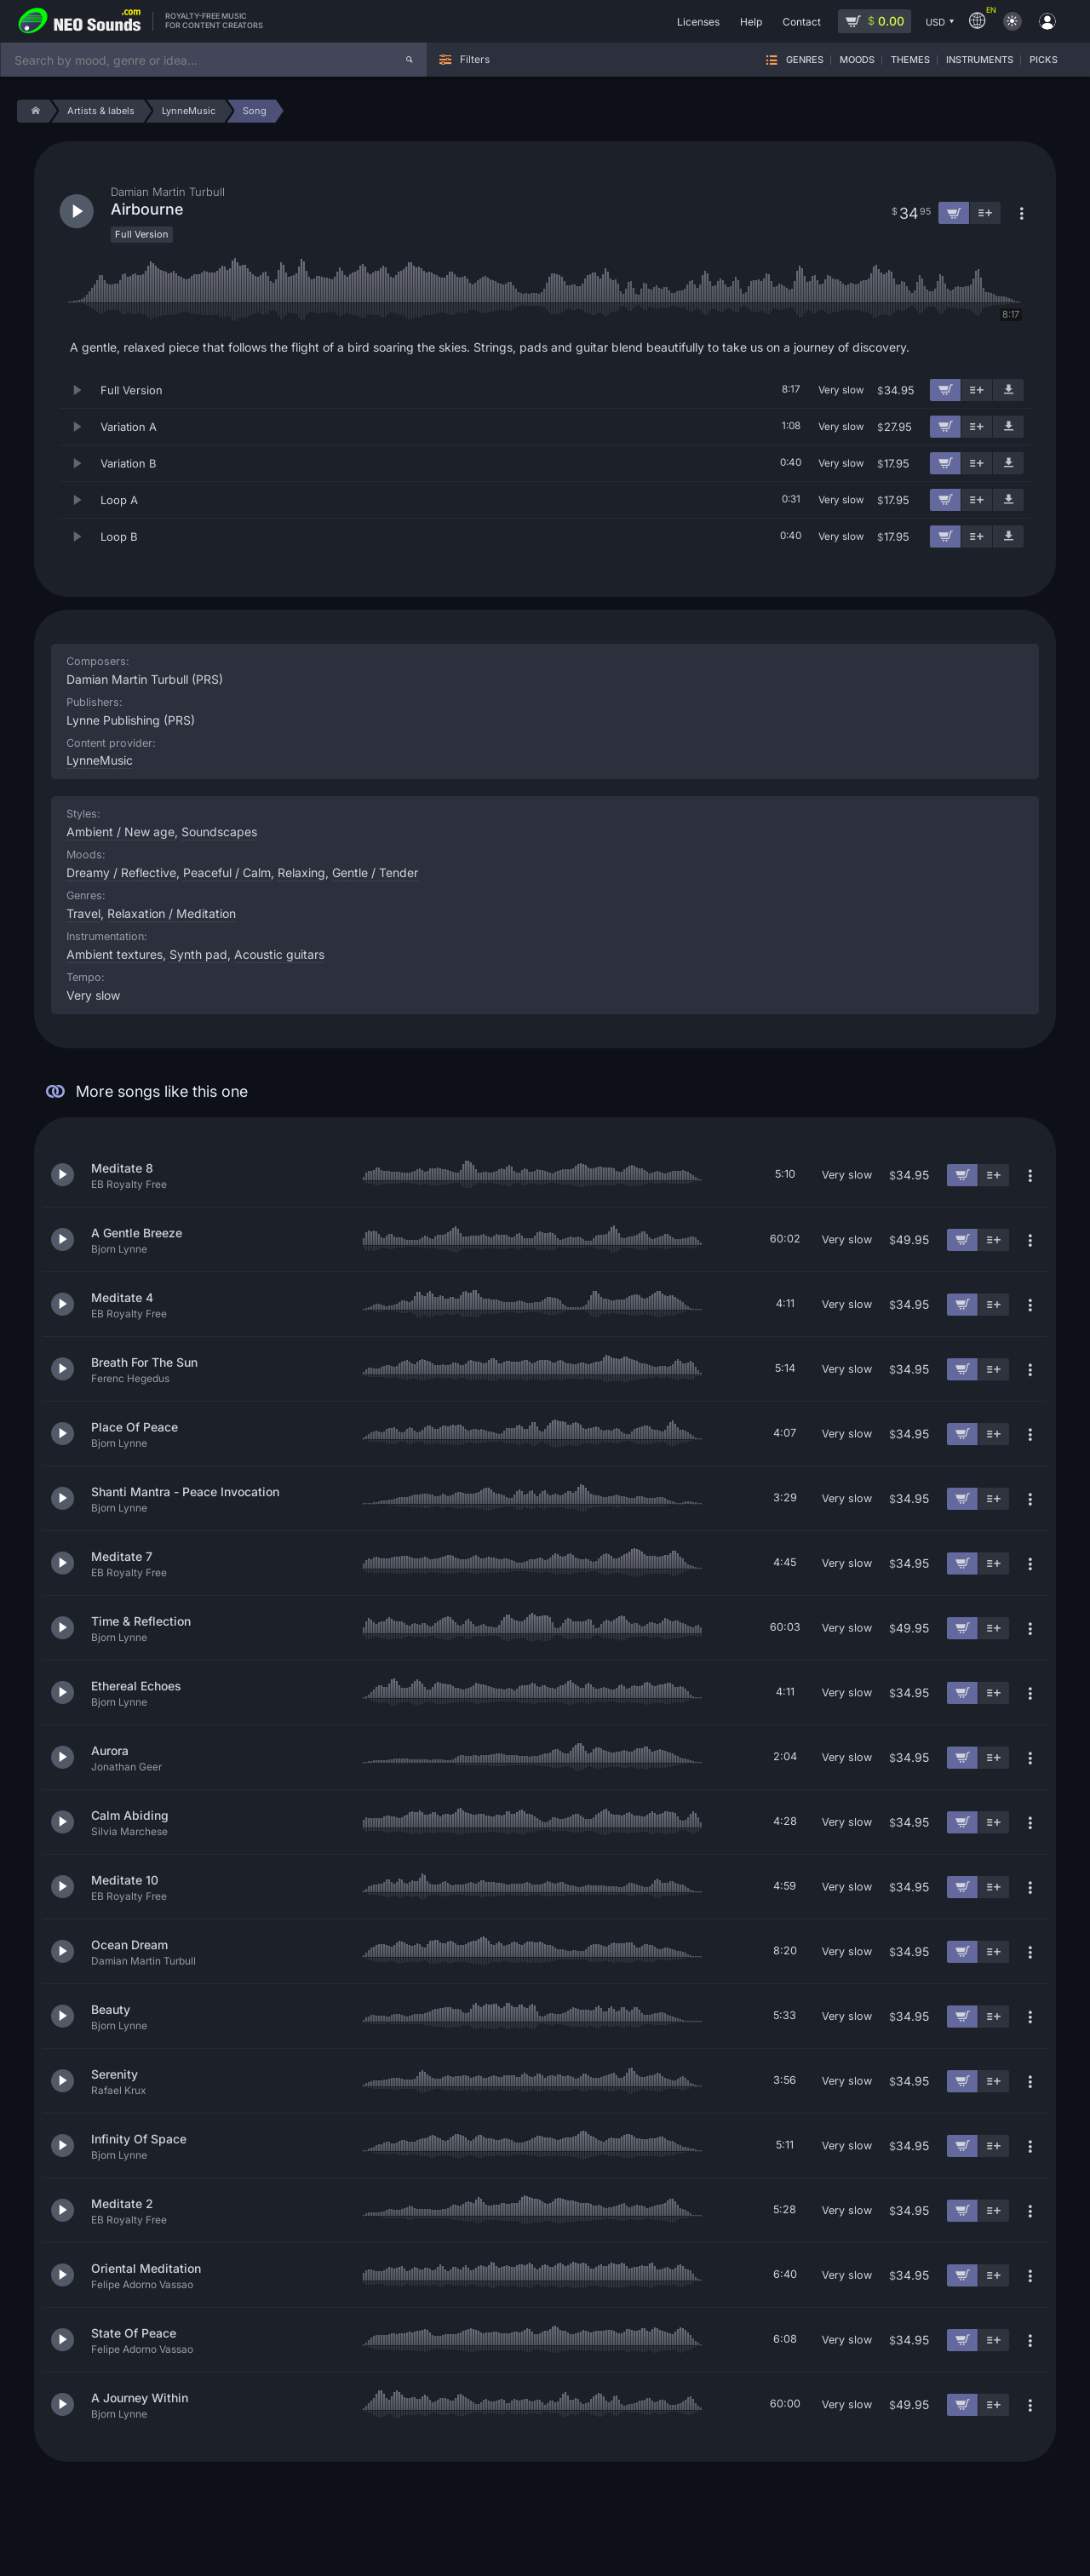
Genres (804, 60)
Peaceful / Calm (227, 872)
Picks (1044, 60)
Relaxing (301, 872)
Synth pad (198, 954)
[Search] (410, 60)
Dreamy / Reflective (121, 872)
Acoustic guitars (279, 954)
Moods (857, 60)
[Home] (33, 111)
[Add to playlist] (977, 390)
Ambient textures (114, 954)
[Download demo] (1008, 390)
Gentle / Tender (375, 872)
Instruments (979, 60)
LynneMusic (99, 760)
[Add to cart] (945, 390)
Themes (910, 60)
